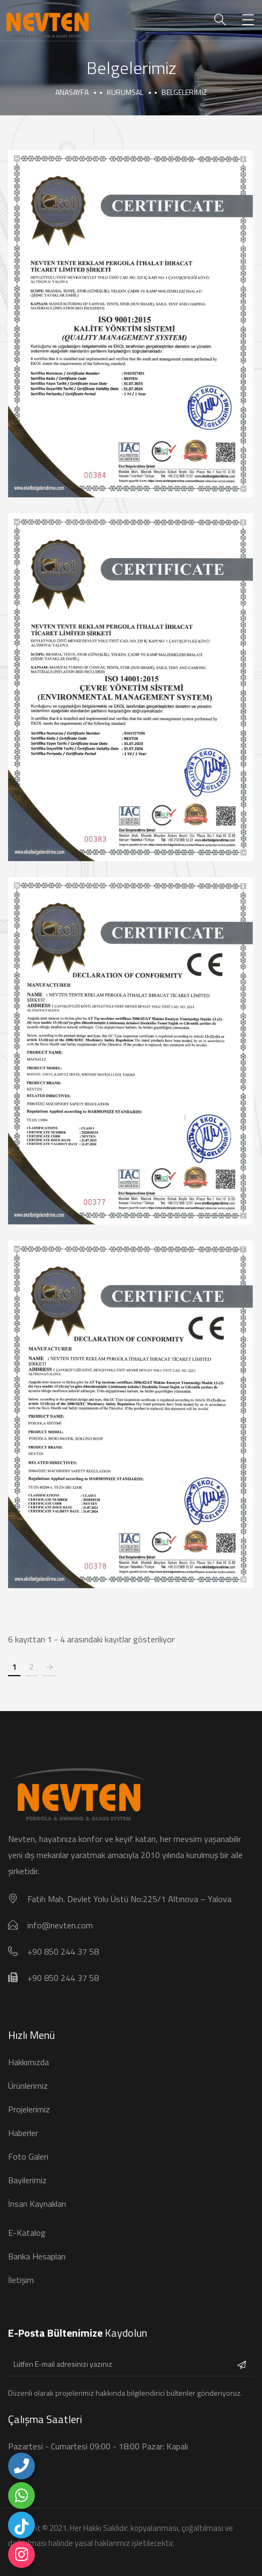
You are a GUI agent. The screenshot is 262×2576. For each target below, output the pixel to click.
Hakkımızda (28, 2062)
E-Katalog (27, 2232)
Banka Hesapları (37, 2256)
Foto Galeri (28, 2156)
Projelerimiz (29, 2109)
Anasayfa (72, 92)
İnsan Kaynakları (37, 2203)
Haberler (23, 2132)
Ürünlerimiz (28, 2085)
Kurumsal (125, 92)
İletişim (21, 2279)
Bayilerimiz (27, 2180)
